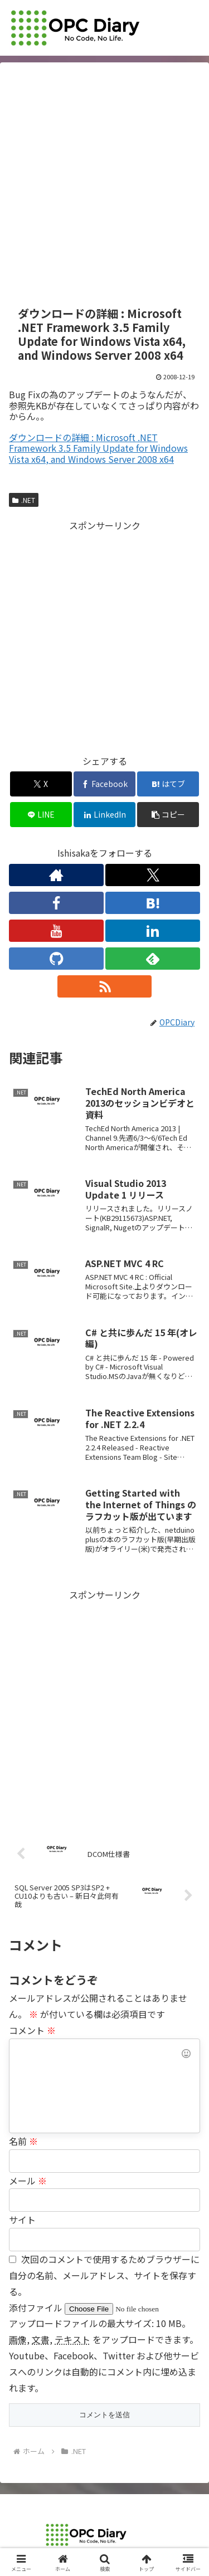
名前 (23, 2141)
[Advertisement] (104, 184)
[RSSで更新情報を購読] (104, 986)
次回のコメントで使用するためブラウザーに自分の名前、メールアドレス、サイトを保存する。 (104, 2275)
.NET (23, 500)
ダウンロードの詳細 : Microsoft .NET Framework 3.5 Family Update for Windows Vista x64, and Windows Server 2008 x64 (98, 448)
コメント (32, 2030)
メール (28, 2180)
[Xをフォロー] (152, 875)
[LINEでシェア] (41, 814)
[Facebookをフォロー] (56, 903)
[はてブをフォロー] (152, 903)
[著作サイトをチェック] (56, 875)
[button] (168, 814)
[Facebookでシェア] (104, 783)
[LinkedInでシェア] (104, 814)
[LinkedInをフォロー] (152, 931)
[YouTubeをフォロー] (56, 931)
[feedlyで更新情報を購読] (152, 958)
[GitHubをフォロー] (56, 958)
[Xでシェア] (41, 783)
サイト (22, 2219)
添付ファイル (37, 2307)
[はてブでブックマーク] (168, 783)
